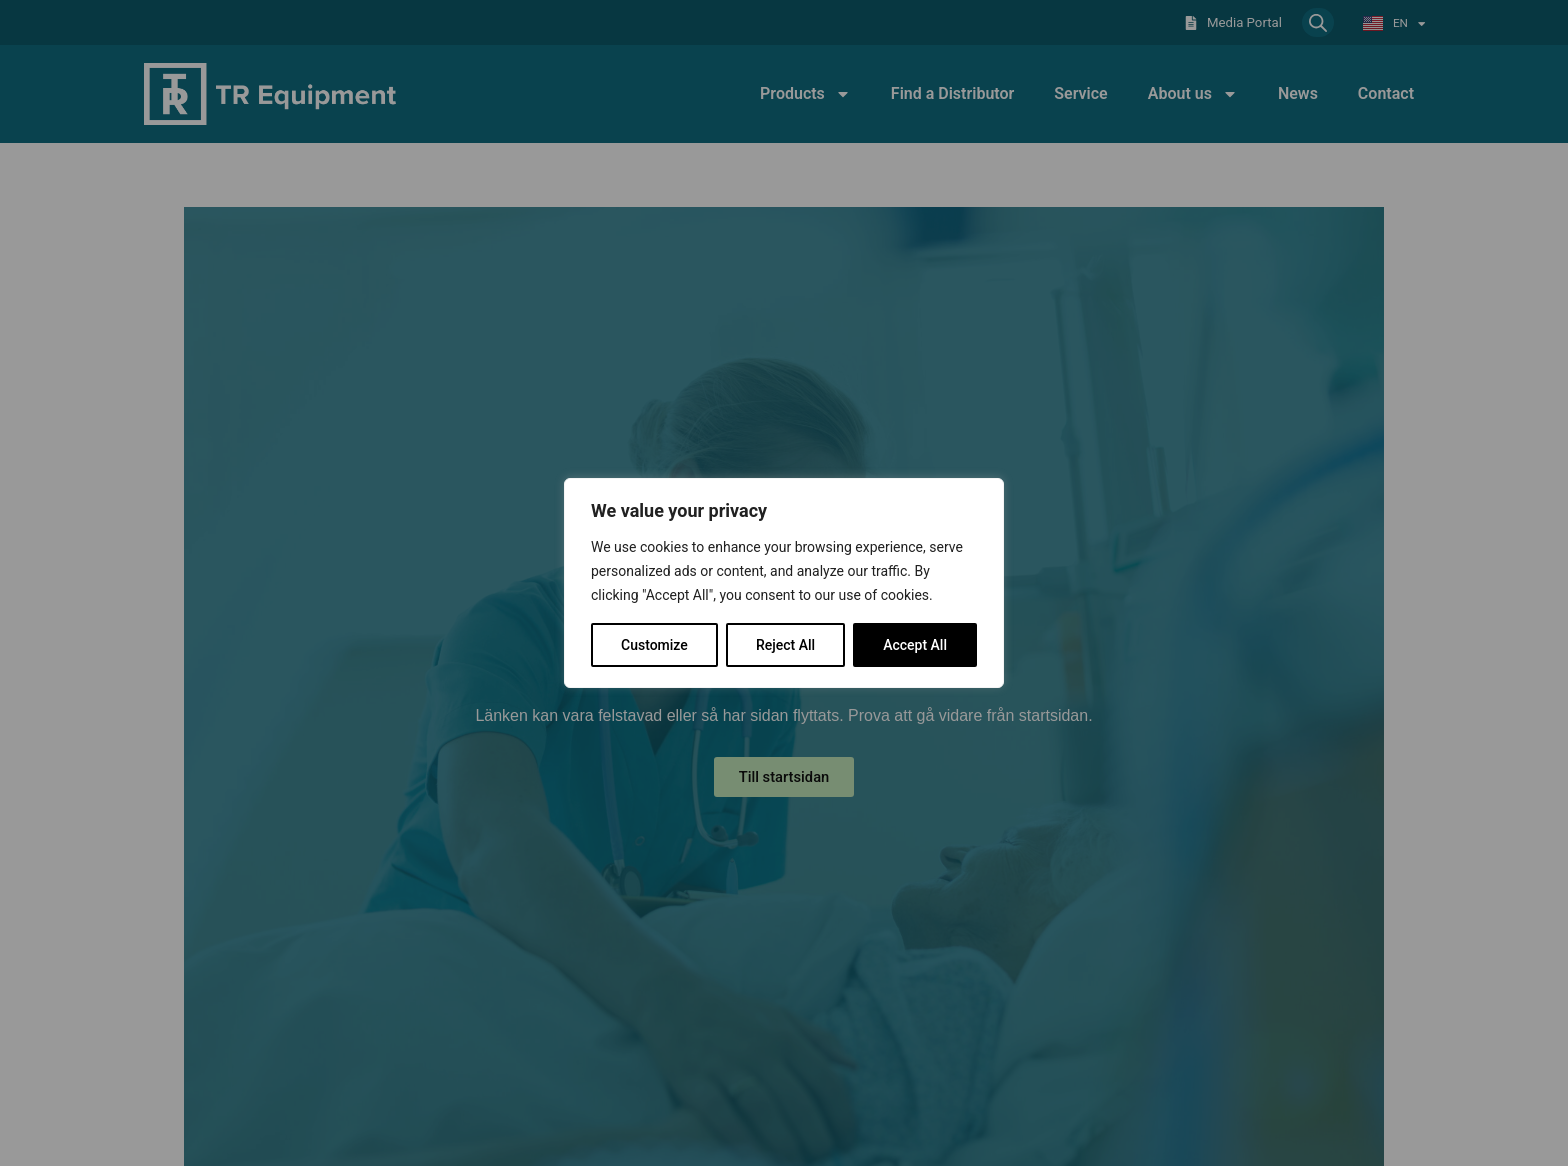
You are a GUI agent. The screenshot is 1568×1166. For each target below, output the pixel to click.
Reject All (785, 645)
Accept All (915, 645)
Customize (654, 645)
